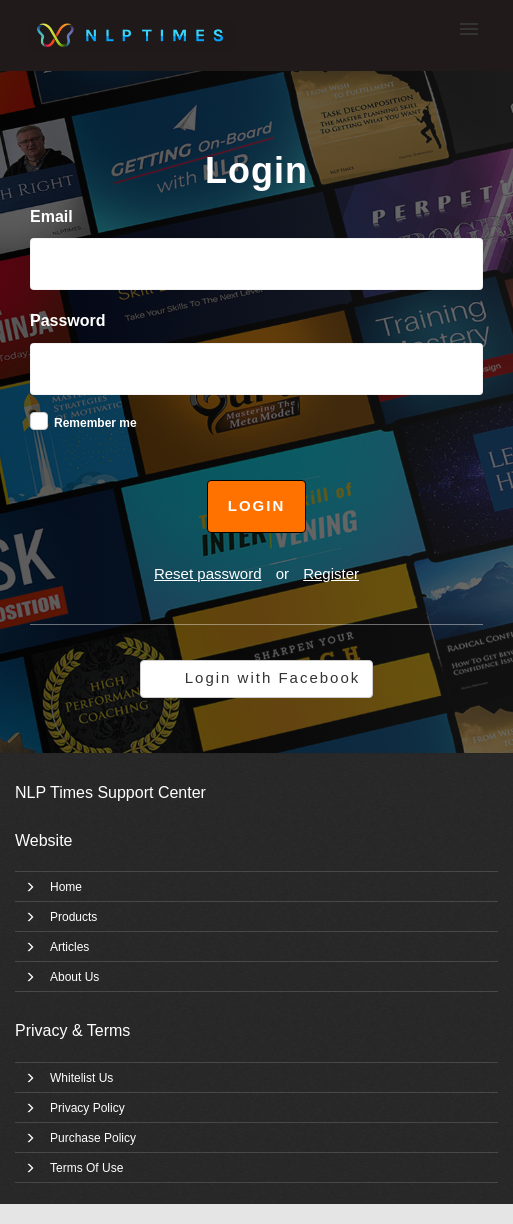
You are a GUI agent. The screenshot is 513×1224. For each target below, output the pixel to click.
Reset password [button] (208, 573)
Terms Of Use (86, 1168)
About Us (74, 977)
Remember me (95, 423)
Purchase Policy (93, 1138)
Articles (69, 947)
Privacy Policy (87, 1108)
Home (66, 887)
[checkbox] (39, 421)
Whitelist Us (81, 1078)
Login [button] (257, 505)
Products (73, 917)
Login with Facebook (273, 677)
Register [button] (331, 573)
